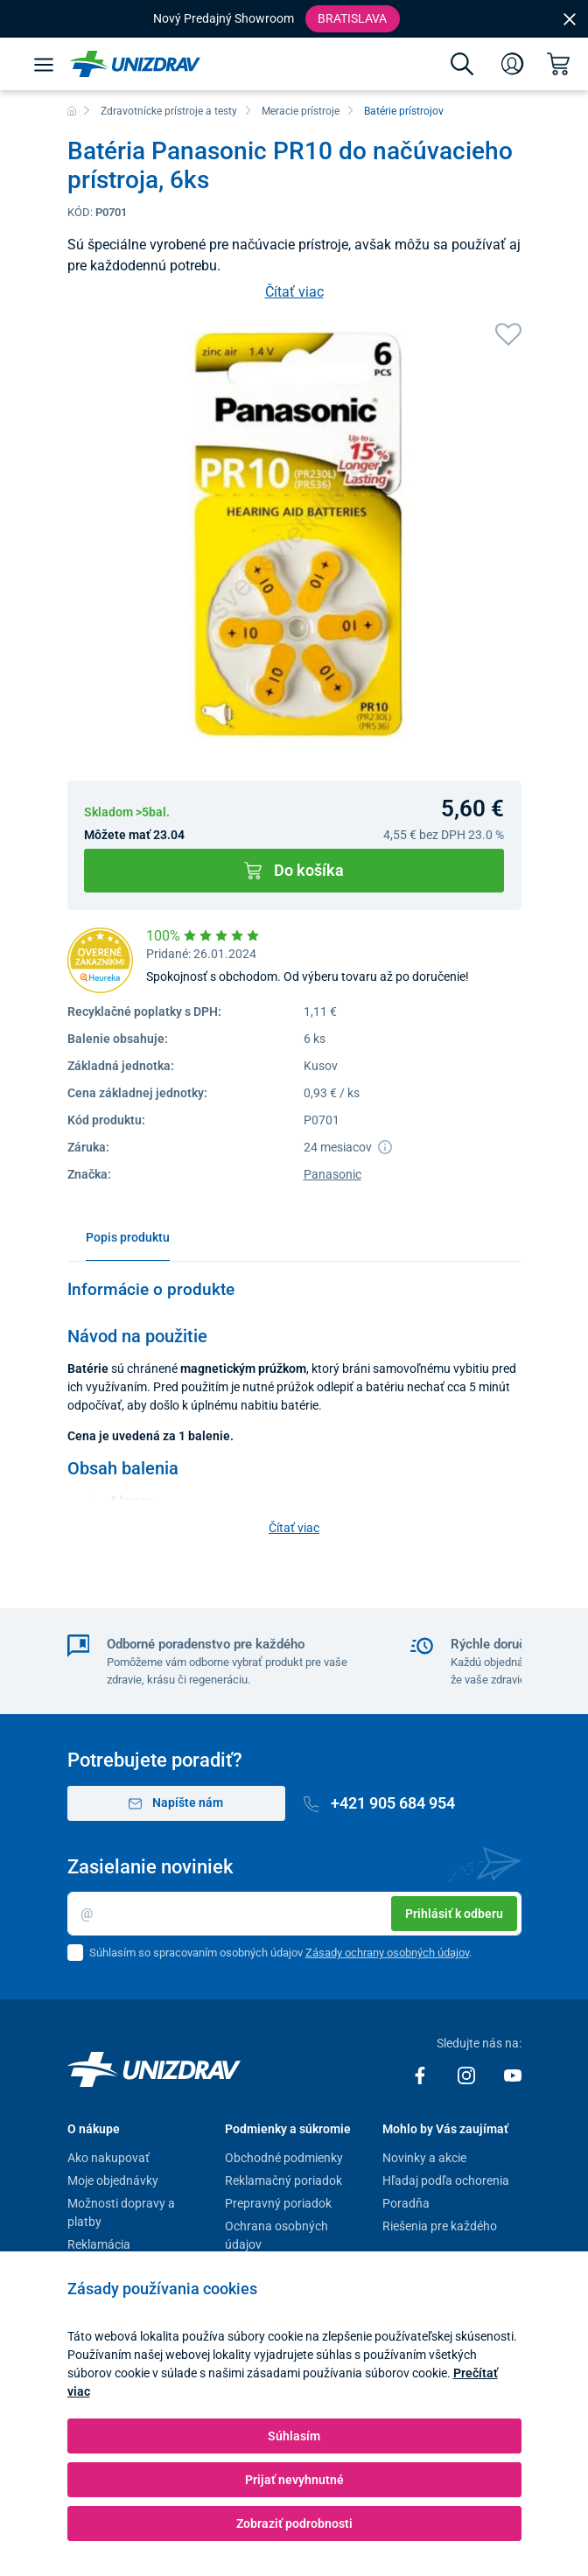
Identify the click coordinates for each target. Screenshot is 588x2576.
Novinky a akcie (424, 2158)
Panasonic (332, 1174)
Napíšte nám (176, 1803)
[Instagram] (468, 2075)
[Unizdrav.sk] (135, 64)
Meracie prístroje (301, 111)
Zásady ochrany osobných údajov (387, 1952)
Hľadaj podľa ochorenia (445, 2181)
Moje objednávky (112, 2181)
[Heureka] (100, 959)
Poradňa (406, 2203)
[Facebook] (421, 2075)
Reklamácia (98, 2244)
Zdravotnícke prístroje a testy (169, 111)
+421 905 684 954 (380, 1803)
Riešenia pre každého (439, 2226)
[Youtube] (513, 2075)
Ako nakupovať (108, 2158)
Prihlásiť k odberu (454, 1914)
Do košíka (294, 870)
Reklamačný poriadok (283, 2181)
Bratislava (352, 18)
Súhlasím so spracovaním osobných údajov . (280, 1952)
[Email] (294, 1914)
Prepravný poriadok (278, 2203)
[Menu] (44, 64)
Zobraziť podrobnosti (294, 2523)
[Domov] (71, 111)
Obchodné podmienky (284, 2158)
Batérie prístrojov (404, 111)
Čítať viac (294, 292)
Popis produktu (128, 1237)
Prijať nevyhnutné (294, 2480)
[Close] (569, 18)
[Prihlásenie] (512, 64)
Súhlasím (294, 2436)
